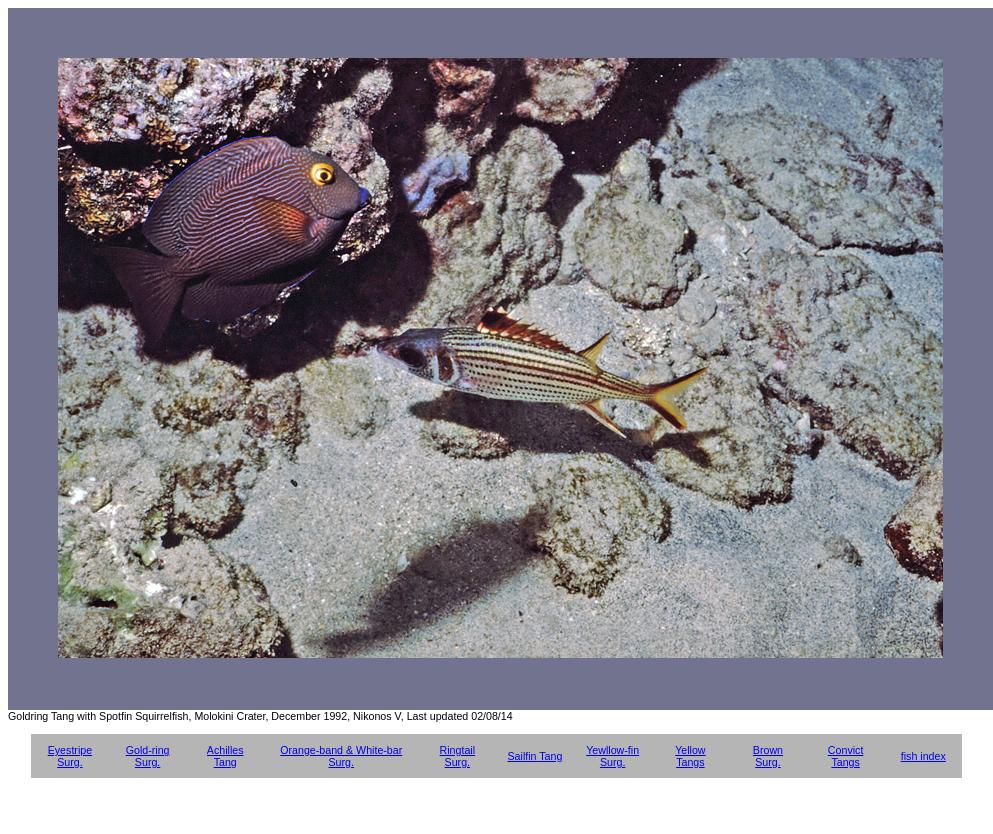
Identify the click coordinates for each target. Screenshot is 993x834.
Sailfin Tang (534, 756)
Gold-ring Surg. (148, 756)
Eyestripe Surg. (70, 756)
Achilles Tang (225, 756)
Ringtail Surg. (458, 756)
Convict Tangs (846, 756)
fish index (923, 756)
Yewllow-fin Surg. (612, 756)
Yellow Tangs (690, 756)
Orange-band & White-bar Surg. (341, 756)
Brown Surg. (768, 756)
